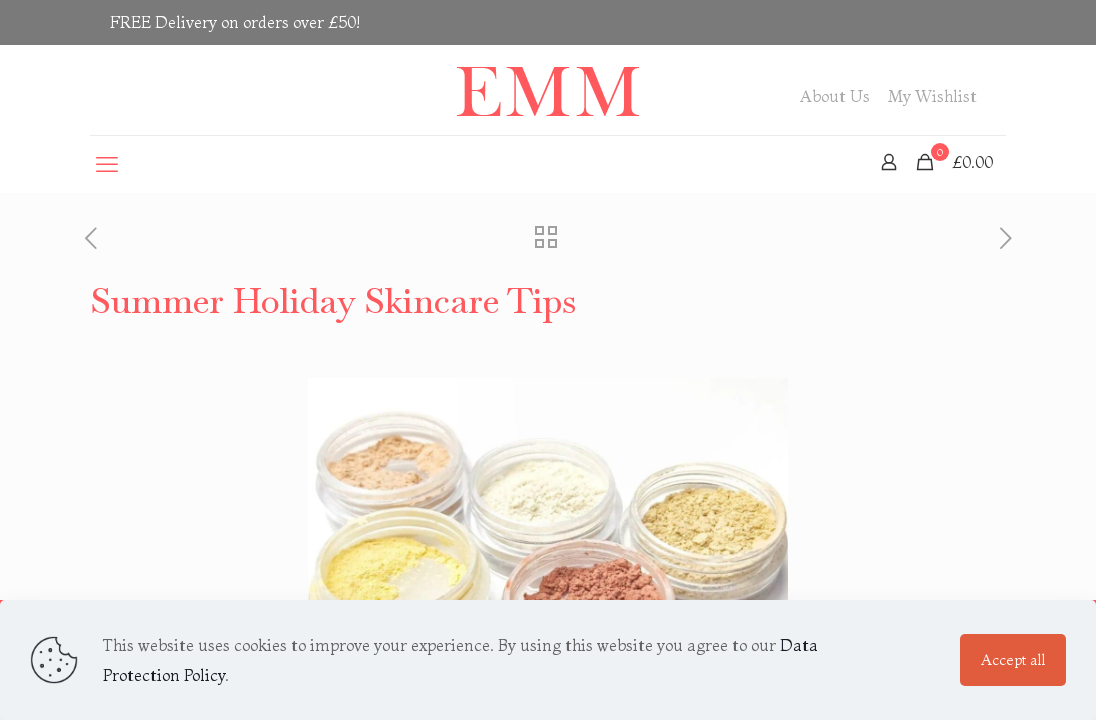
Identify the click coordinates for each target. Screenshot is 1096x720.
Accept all (1013, 659)
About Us (835, 96)
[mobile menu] (107, 164)
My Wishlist (932, 96)
